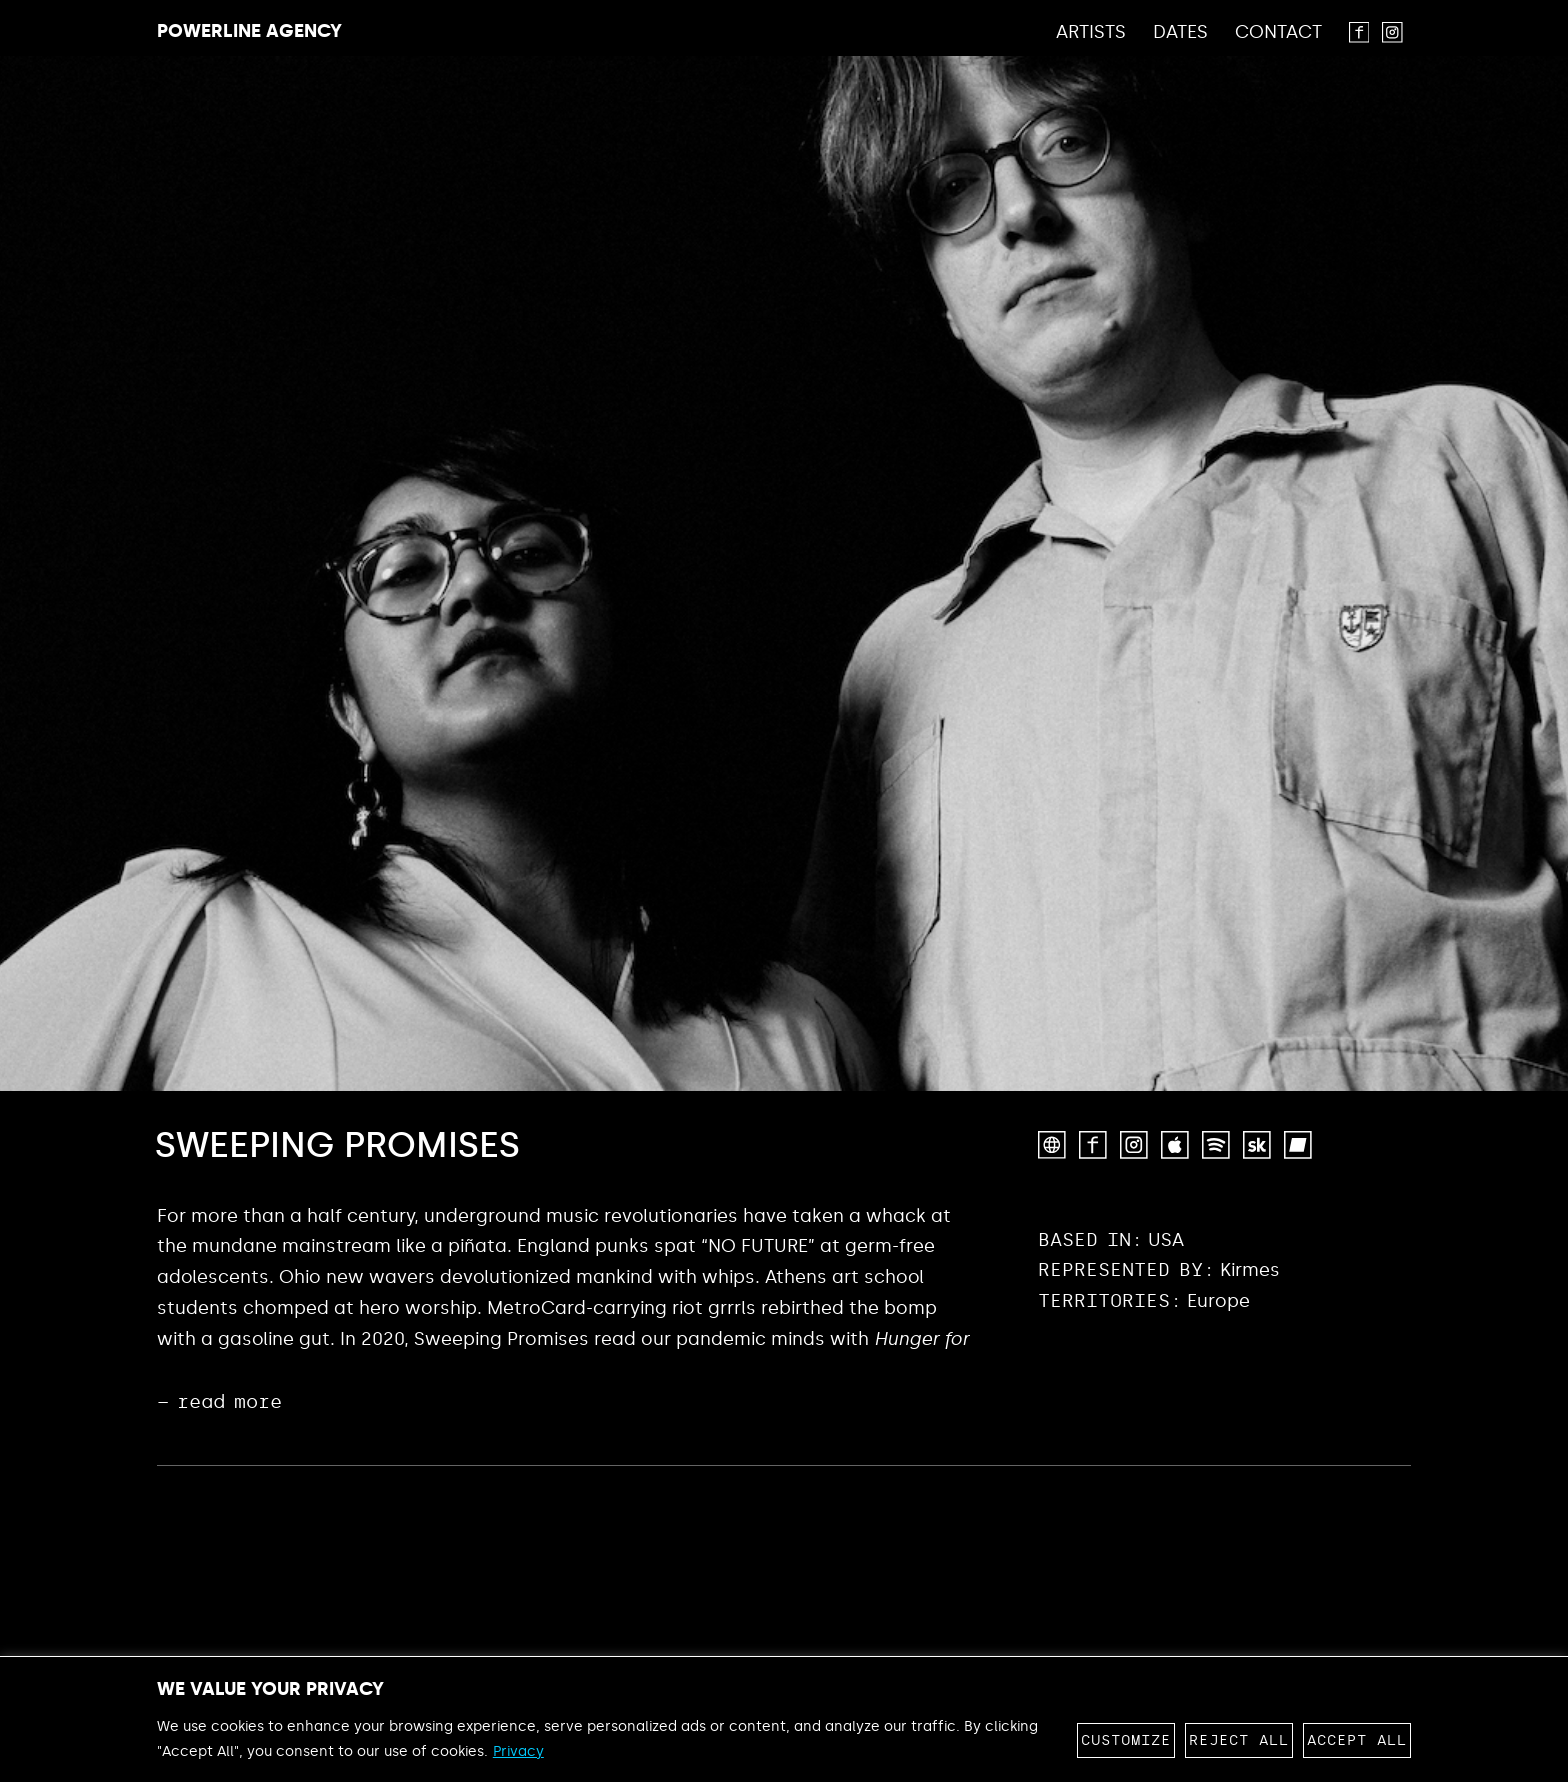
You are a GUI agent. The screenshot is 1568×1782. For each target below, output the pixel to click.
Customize (1126, 1740)
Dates (1180, 33)
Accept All (1357, 1740)
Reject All (1239, 1740)
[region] (784, 1719)
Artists (1091, 33)
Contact (1278, 33)
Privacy (518, 1751)
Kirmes (1250, 1270)
